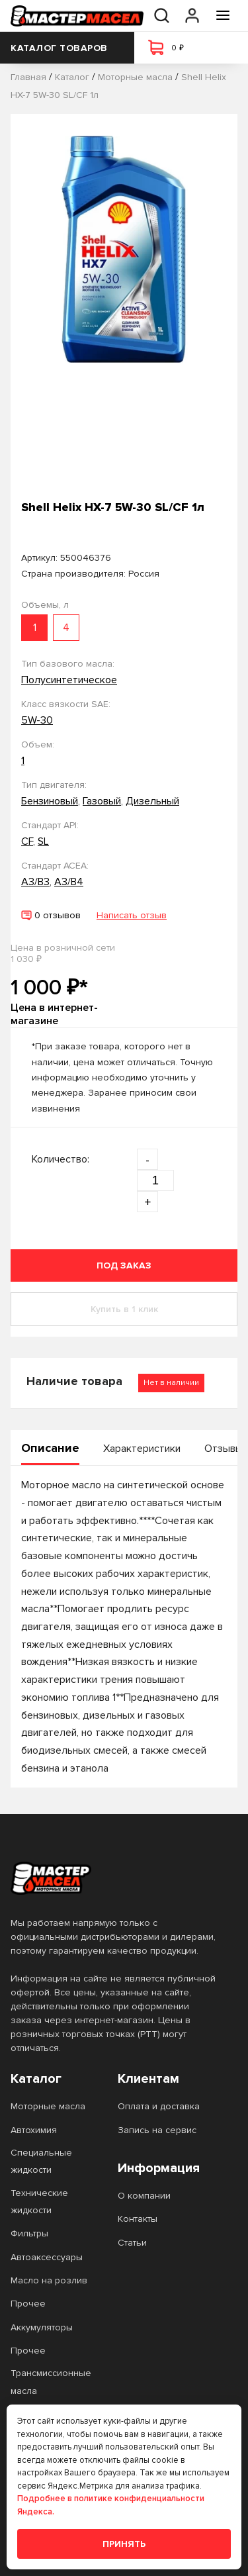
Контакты (137, 2218)
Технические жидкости (39, 2201)
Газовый (102, 801)
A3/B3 (35, 881)
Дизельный (152, 801)
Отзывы (223, 1448)
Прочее (28, 2303)
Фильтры (29, 2233)
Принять (124, 2544)
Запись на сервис (157, 2130)
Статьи (132, 2242)
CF (27, 841)
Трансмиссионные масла (51, 2381)
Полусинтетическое (69, 680)
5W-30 (37, 720)
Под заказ (124, 1265)
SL (43, 841)
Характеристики (142, 1448)
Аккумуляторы (42, 2327)
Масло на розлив (49, 2280)
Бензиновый (49, 801)
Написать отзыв (132, 915)
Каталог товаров (67, 48)
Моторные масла (48, 2106)
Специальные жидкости (41, 2161)
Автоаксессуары (47, 2257)
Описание (50, 1448)
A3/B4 (68, 881)
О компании (144, 2195)
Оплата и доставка (159, 2106)
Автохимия (34, 2130)
